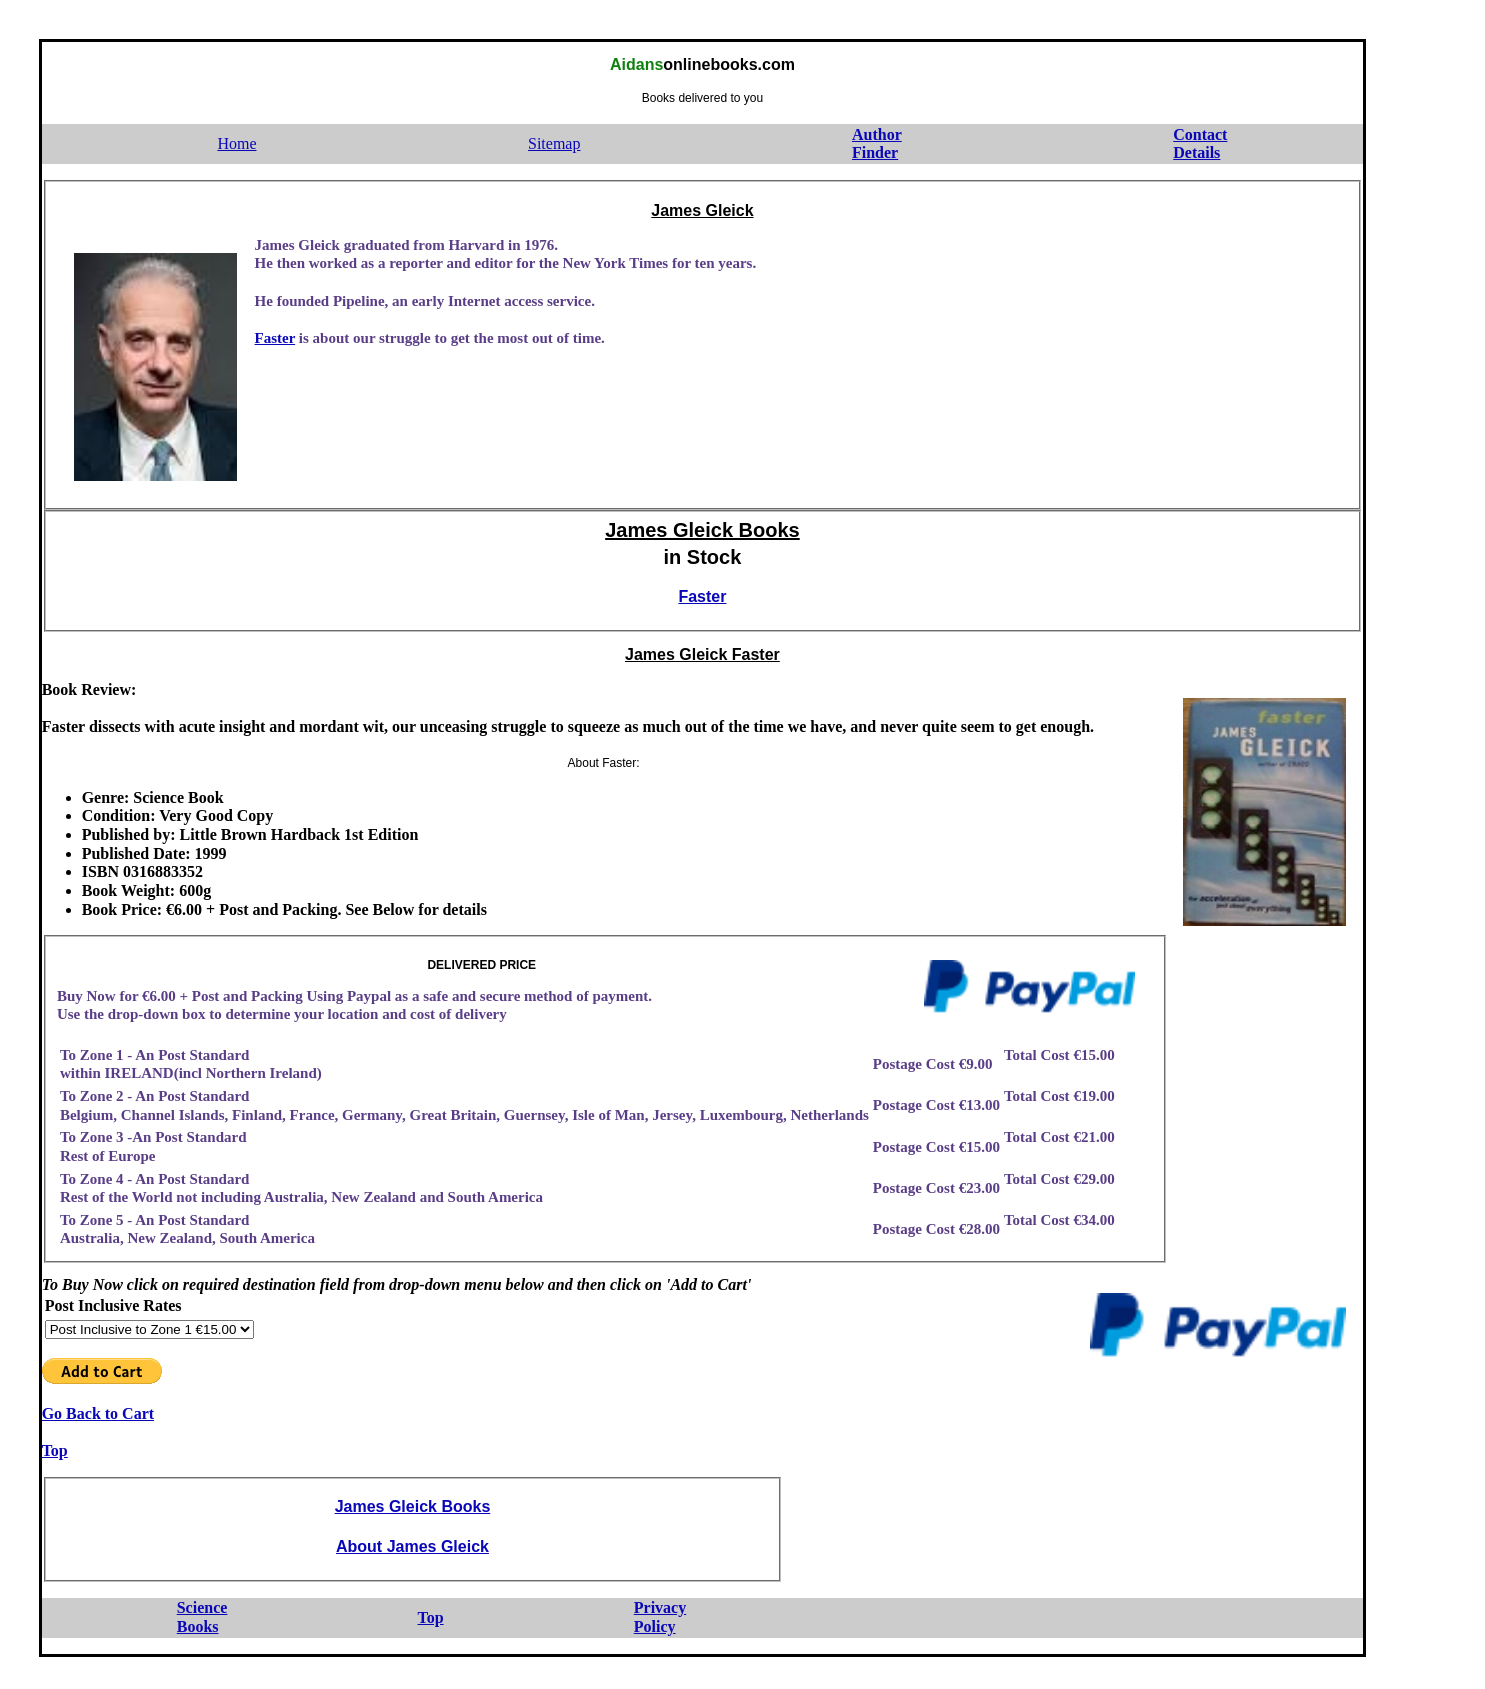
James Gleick (702, 210)
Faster (275, 338)
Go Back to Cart (98, 1413)
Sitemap (554, 143)
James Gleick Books (702, 530)
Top (55, 1450)
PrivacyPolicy (660, 1617)
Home (236, 143)
